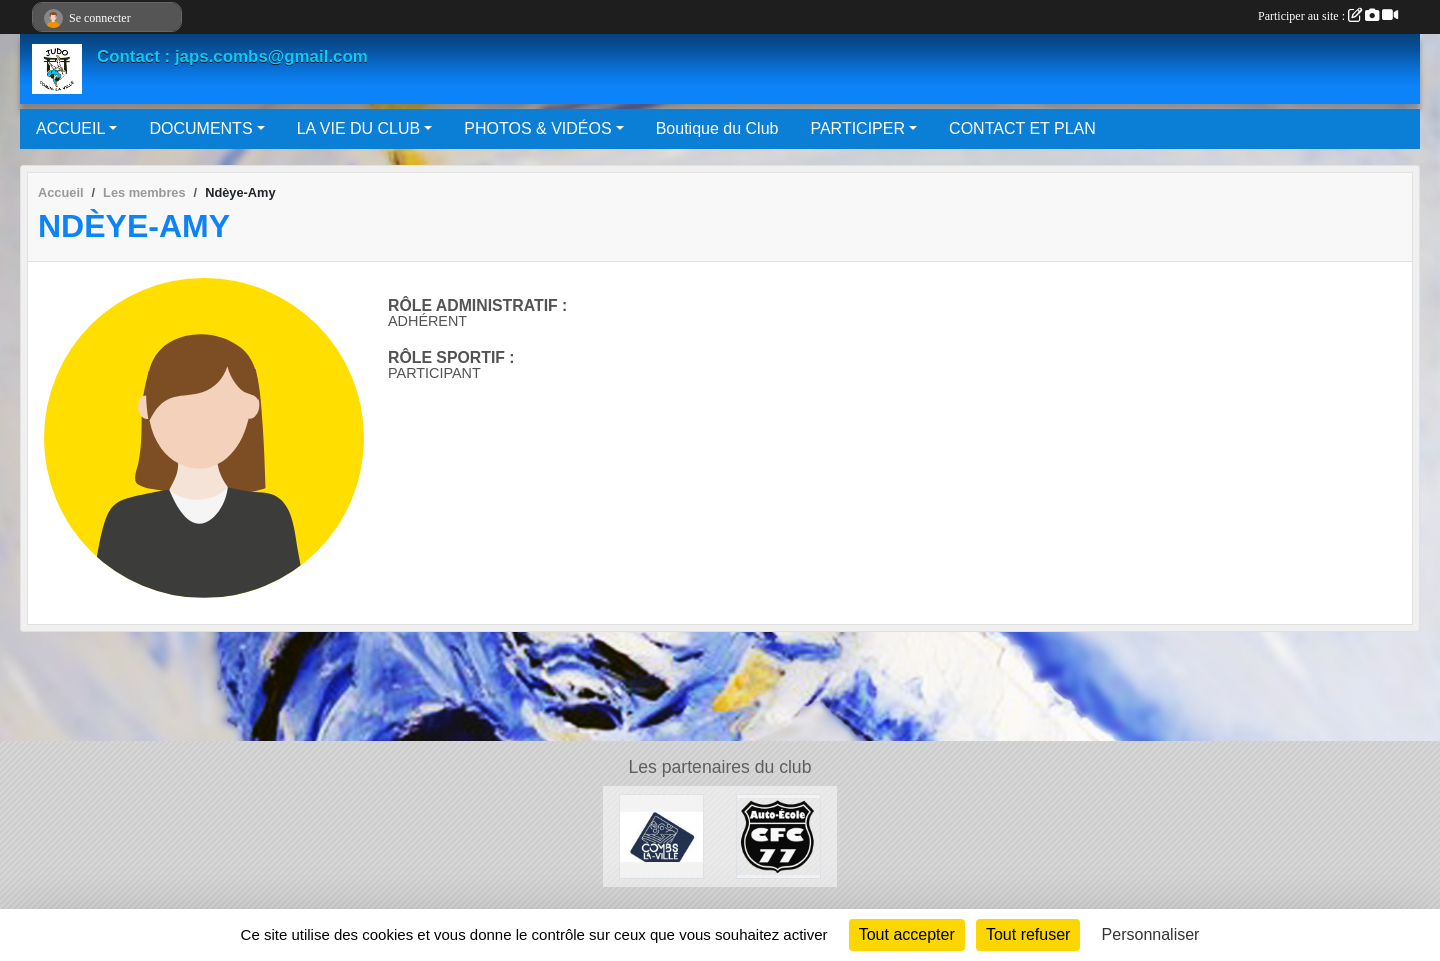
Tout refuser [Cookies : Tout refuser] (1028, 934)
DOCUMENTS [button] (200, 128)
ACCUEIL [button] (70, 128)
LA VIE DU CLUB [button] (359, 128)
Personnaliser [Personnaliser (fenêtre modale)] (1151, 934)
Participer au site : (1328, 16)
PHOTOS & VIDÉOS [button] (537, 128)
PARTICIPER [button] (857, 128)
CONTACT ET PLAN (1022, 128)
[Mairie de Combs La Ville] (661, 835)
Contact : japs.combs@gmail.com (232, 56)
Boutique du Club (717, 128)
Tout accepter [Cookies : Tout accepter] (907, 934)
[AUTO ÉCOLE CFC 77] (778, 835)
